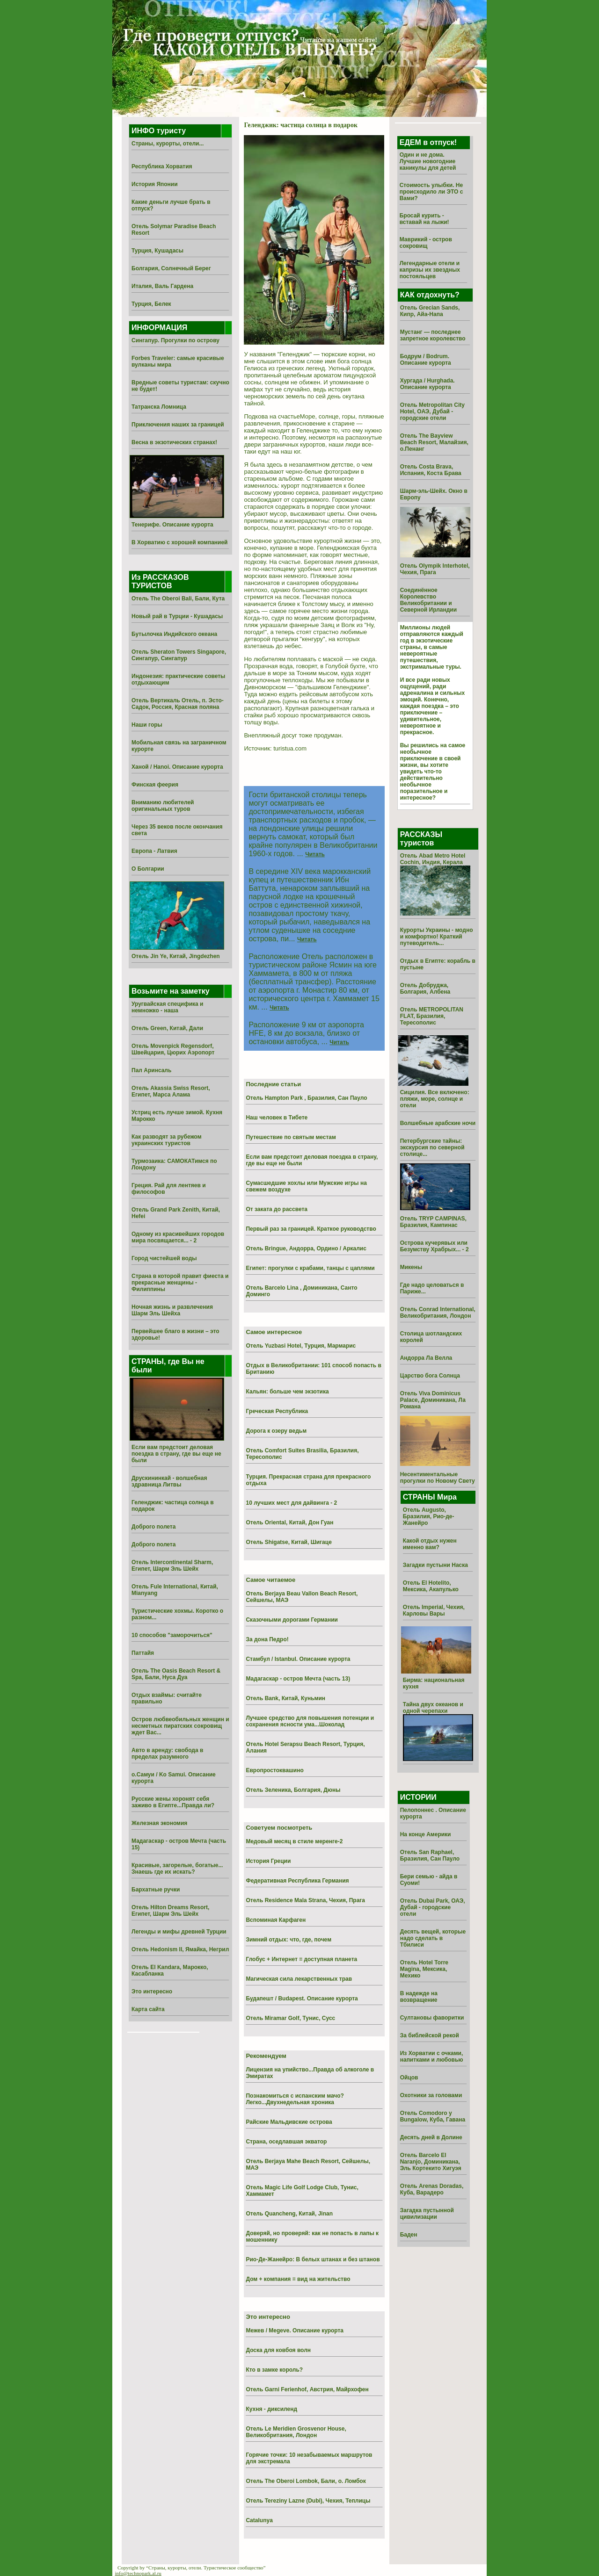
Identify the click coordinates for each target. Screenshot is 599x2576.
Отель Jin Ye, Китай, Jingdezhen (175, 956)
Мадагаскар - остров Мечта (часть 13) (298, 1678)
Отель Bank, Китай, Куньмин (285, 1698)
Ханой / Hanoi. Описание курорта (177, 767)
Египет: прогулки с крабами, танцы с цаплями (310, 1268)
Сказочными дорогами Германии (292, 1619)
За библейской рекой (429, 2035)
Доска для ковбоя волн (278, 2350)
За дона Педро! (267, 1639)
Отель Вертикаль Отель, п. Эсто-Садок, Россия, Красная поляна (177, 703)
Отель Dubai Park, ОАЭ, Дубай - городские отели (432, 1907)
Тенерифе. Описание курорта (172, 524)
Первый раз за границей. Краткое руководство (311, 1229)
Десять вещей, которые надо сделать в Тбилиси (433, 1938)
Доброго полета (153, 1526)
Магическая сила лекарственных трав (299, 1979)
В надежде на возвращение (419, 1996)
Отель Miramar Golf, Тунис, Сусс (290, 2018)
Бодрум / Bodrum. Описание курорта (425, 359)
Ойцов (409, 2077)
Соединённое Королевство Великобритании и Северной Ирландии (428, 600)
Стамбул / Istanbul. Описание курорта (298, 1659)
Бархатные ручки (155, 1889)
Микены (411, 1267)
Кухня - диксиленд (271, 2409)
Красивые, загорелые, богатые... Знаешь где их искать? (177, 1868)
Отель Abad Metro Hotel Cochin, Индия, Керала (433, 859)
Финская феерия (154, 784)
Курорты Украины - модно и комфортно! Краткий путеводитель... (436, 936)
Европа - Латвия (154, 851)
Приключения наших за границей (177, 424)
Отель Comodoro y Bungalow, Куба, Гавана (432, 2116)
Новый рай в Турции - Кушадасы (177, 616)
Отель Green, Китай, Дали (167, 1028)
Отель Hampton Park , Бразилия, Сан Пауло (306, 1098)
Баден (408, 2234)
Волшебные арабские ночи (437, 1123)
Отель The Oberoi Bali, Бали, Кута (178, 598)
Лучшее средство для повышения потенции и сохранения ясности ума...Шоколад (310, 1721)
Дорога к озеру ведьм (276, 1431)
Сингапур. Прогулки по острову (175, 340)
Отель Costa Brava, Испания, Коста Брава (430, 469)
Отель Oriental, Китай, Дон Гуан (289, 1522)
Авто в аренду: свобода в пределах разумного (167, 1753)
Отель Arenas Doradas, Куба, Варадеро (432, 2189)
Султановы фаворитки (432, 2017)
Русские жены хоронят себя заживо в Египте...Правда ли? (172, 1802)
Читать (315, 854)
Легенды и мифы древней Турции (178, 1931)
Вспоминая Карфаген (276, 1920)
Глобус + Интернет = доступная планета (301, 1959)
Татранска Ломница (158, 407)
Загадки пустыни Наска (435, 1565)
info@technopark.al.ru (138, 2573)
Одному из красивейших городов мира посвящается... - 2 (177, 1237)
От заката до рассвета (276, 1209)
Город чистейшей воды (164, 1258)
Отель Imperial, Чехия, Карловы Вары (434, 1610)
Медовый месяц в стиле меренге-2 (294, 1841)
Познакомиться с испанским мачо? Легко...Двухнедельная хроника (294, 2099)
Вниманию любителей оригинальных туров (162, 805)
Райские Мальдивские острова (289, 2122)
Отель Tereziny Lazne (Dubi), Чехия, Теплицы (308, 2500)
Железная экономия (159, 1823)
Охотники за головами (431, 2095)
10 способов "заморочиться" (171, 1635)
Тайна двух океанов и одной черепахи (433, 1707)
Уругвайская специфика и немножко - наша (167, 1007)
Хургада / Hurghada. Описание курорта (427, 383)
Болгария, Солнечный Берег (171, 268)
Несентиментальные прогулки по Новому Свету (437, 1477)
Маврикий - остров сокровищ (426, 242)
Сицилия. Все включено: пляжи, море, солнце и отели (434, 1099)
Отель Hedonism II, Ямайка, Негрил (180, 1949)
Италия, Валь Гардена (162, 286)
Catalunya (259, 2520)
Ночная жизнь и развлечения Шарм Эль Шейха (172, 1310)
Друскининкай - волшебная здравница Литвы (169, 1481)
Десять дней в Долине (431, 2137)
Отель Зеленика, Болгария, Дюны (293, 1790)
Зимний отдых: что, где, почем (288, 1939)
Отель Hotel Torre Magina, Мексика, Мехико (424, 1969)
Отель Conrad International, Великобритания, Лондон (437, 1312)
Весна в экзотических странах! (174, 442)
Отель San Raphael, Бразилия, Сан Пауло (430, 1855)
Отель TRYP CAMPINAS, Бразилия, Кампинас (433, 1221)
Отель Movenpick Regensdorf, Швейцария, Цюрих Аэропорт (172, 1049)
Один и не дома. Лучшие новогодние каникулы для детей (428, 161)
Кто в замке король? (274, 2370)
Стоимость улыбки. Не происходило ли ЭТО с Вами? (431, 192)
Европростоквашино (274, 1770)
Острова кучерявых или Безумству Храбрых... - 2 (434, 1246)
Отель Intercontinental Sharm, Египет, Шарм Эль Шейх (172, 1565)
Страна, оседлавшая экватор (286, 2141)
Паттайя (142, 1653)
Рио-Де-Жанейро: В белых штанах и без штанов (313, 2259)
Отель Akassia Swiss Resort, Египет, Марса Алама (170, 1091)
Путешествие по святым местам (291, 1137)
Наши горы (146, 725)
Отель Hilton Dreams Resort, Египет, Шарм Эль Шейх (170, 1910)
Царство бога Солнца (430, 1375)
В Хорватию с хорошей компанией (179, 542)
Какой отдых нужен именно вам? (430, 1544)
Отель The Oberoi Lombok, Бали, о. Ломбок (305, 2481)
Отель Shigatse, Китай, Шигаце (288, 1542)
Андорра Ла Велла (426, 1358)
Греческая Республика (277, 1411)
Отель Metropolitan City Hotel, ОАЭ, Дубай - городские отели (432, 411)
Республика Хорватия (161, 166)
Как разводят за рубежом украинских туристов (166, 1140)
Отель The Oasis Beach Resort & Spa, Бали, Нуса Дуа (175, 1674)
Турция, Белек (151, 304)
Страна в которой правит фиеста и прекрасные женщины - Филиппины (179, 1282)
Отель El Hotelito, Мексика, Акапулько (431, 1586)
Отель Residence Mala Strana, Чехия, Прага (305, 1900)
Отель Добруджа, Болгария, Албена (425, 988)
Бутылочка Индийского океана (174, 634)
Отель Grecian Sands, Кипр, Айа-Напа (430, 310)
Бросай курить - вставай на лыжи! (424, 218)
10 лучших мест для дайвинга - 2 (291, 1503)
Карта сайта (148, 2009)
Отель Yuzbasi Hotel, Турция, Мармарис (301, 1345)
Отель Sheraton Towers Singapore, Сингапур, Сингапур (178, 655)
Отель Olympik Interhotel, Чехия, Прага (435, 569)
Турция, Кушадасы (157, 250)
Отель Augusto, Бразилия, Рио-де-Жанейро (428, 1516)
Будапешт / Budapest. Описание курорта (302, 1998)
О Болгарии (147, 869)
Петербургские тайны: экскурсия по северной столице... (432, 1147)
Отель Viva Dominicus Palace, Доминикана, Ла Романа (433, 1400)
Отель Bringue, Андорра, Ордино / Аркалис (306, 1248)
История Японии (154, 184)
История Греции (268, 1861)
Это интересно (151, 1991)
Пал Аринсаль (151, 1070)
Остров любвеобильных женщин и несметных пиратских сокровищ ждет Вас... (180, 1726)
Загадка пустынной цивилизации (427, 2213)
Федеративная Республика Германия (297, 1880)
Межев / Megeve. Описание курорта (294, 2330)
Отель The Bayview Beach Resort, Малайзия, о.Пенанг (434, 442)
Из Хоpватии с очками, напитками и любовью (431, 2056)
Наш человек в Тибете (276, 1117)
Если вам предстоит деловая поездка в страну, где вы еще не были (176, 1454)
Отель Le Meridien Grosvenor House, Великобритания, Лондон (296, 2432)
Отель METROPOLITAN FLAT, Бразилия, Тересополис (431, 1016)
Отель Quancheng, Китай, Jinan (289, 2213)
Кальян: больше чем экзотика (287, 1391)
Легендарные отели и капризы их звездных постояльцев (430, 270)
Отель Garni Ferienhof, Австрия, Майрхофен (307, 2389)
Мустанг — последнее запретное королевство (433, 335)
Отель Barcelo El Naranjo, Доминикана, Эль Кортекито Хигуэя (430, 2162)
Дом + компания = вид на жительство (298, 2279)
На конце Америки (425, 1834)
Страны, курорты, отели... (167, 143)
